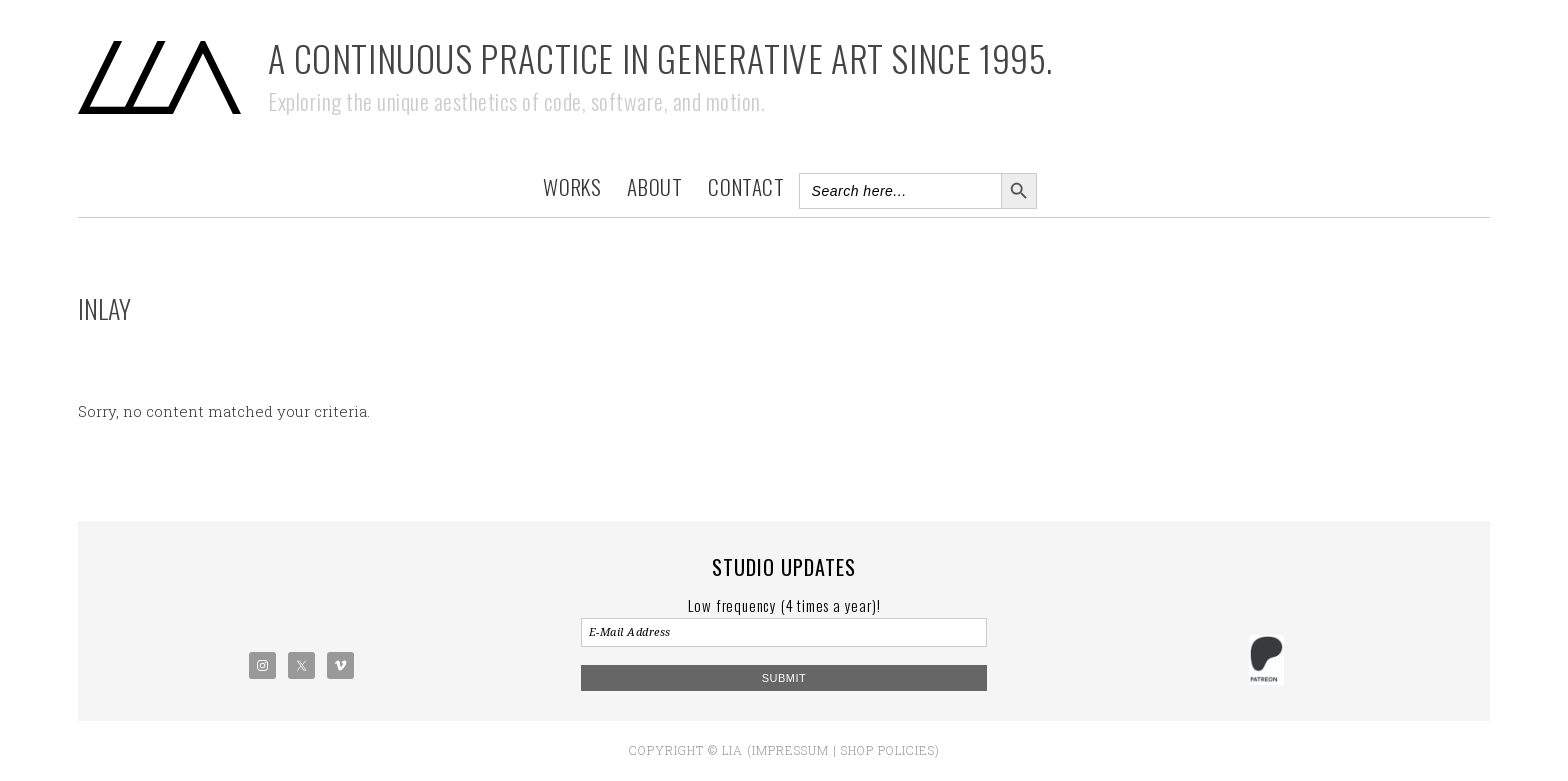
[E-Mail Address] (784, 632)
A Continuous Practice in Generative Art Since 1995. (660, 57)
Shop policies (888, 750)
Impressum (790, 750)
